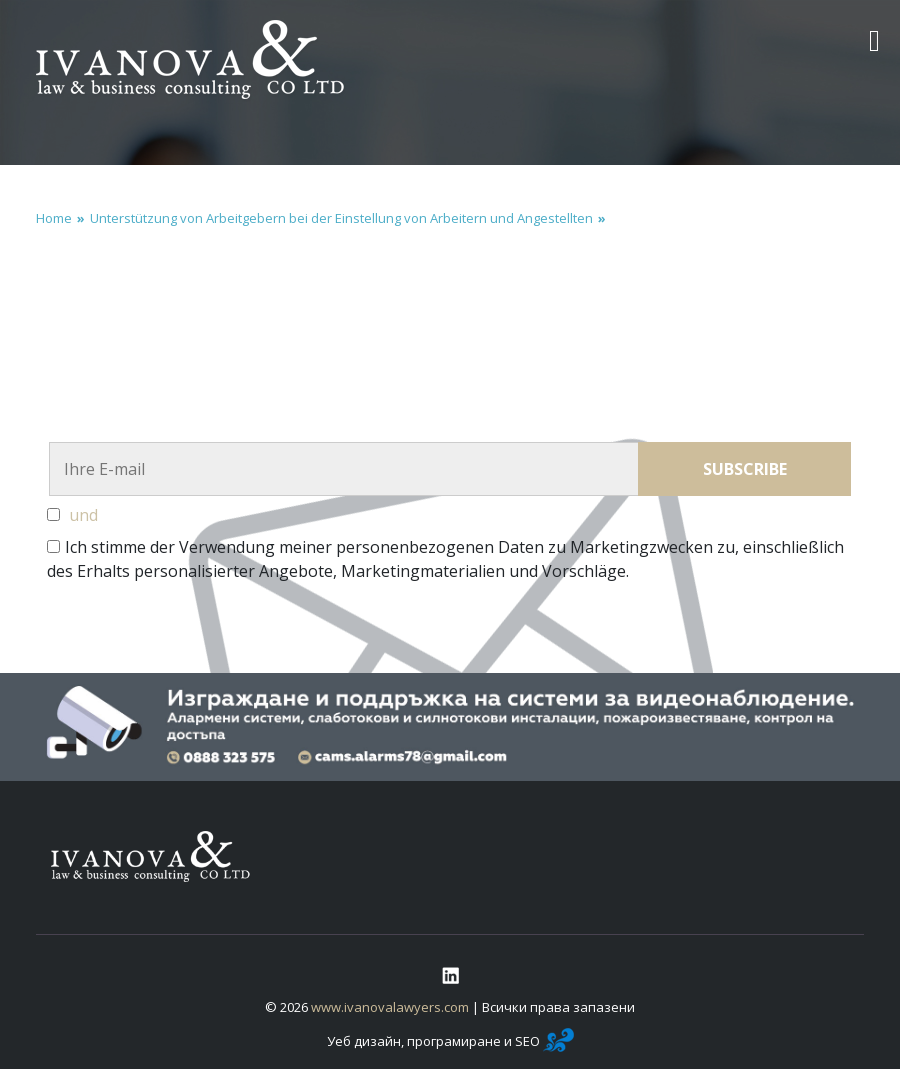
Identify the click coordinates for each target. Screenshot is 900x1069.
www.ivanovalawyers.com (390, 1007)
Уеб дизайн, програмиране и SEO (450, 1041)
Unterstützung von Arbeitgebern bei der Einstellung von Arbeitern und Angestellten (341, 218)
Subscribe (745, 469)
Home (54, 218)
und (83, 515)
